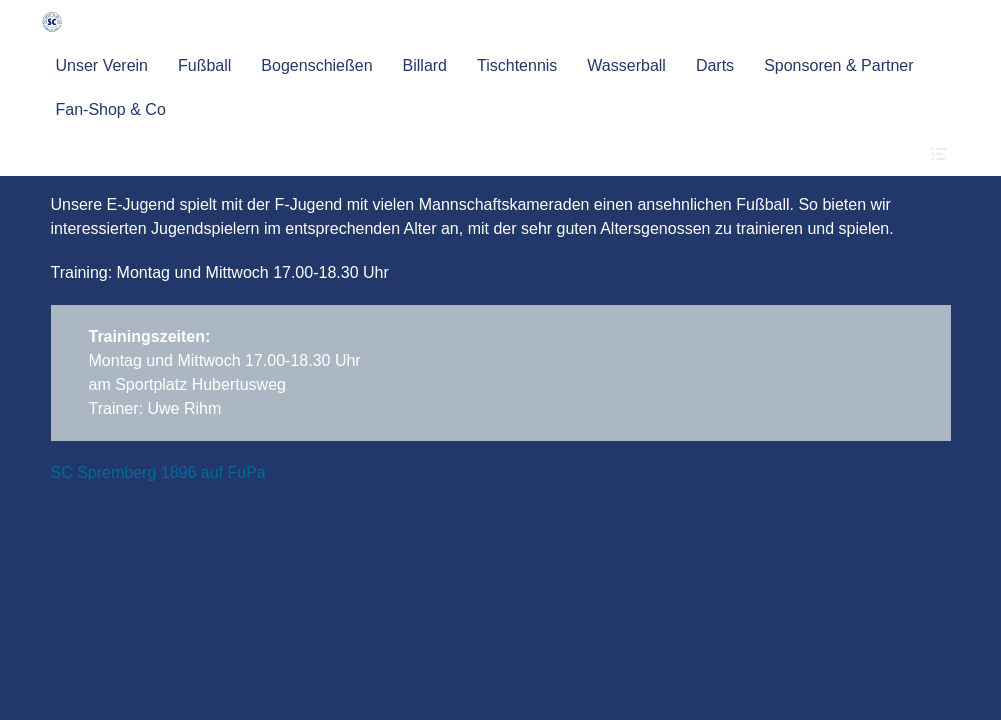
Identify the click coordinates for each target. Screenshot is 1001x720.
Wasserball (626, 65)
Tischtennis (517, 65)
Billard (425, 65)
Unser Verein (102, 65)
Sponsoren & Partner (838, 65)
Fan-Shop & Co (111, 109)
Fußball (204, 65)
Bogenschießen (316, 65)
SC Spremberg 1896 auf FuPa (158, 472)
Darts (715, 65)
